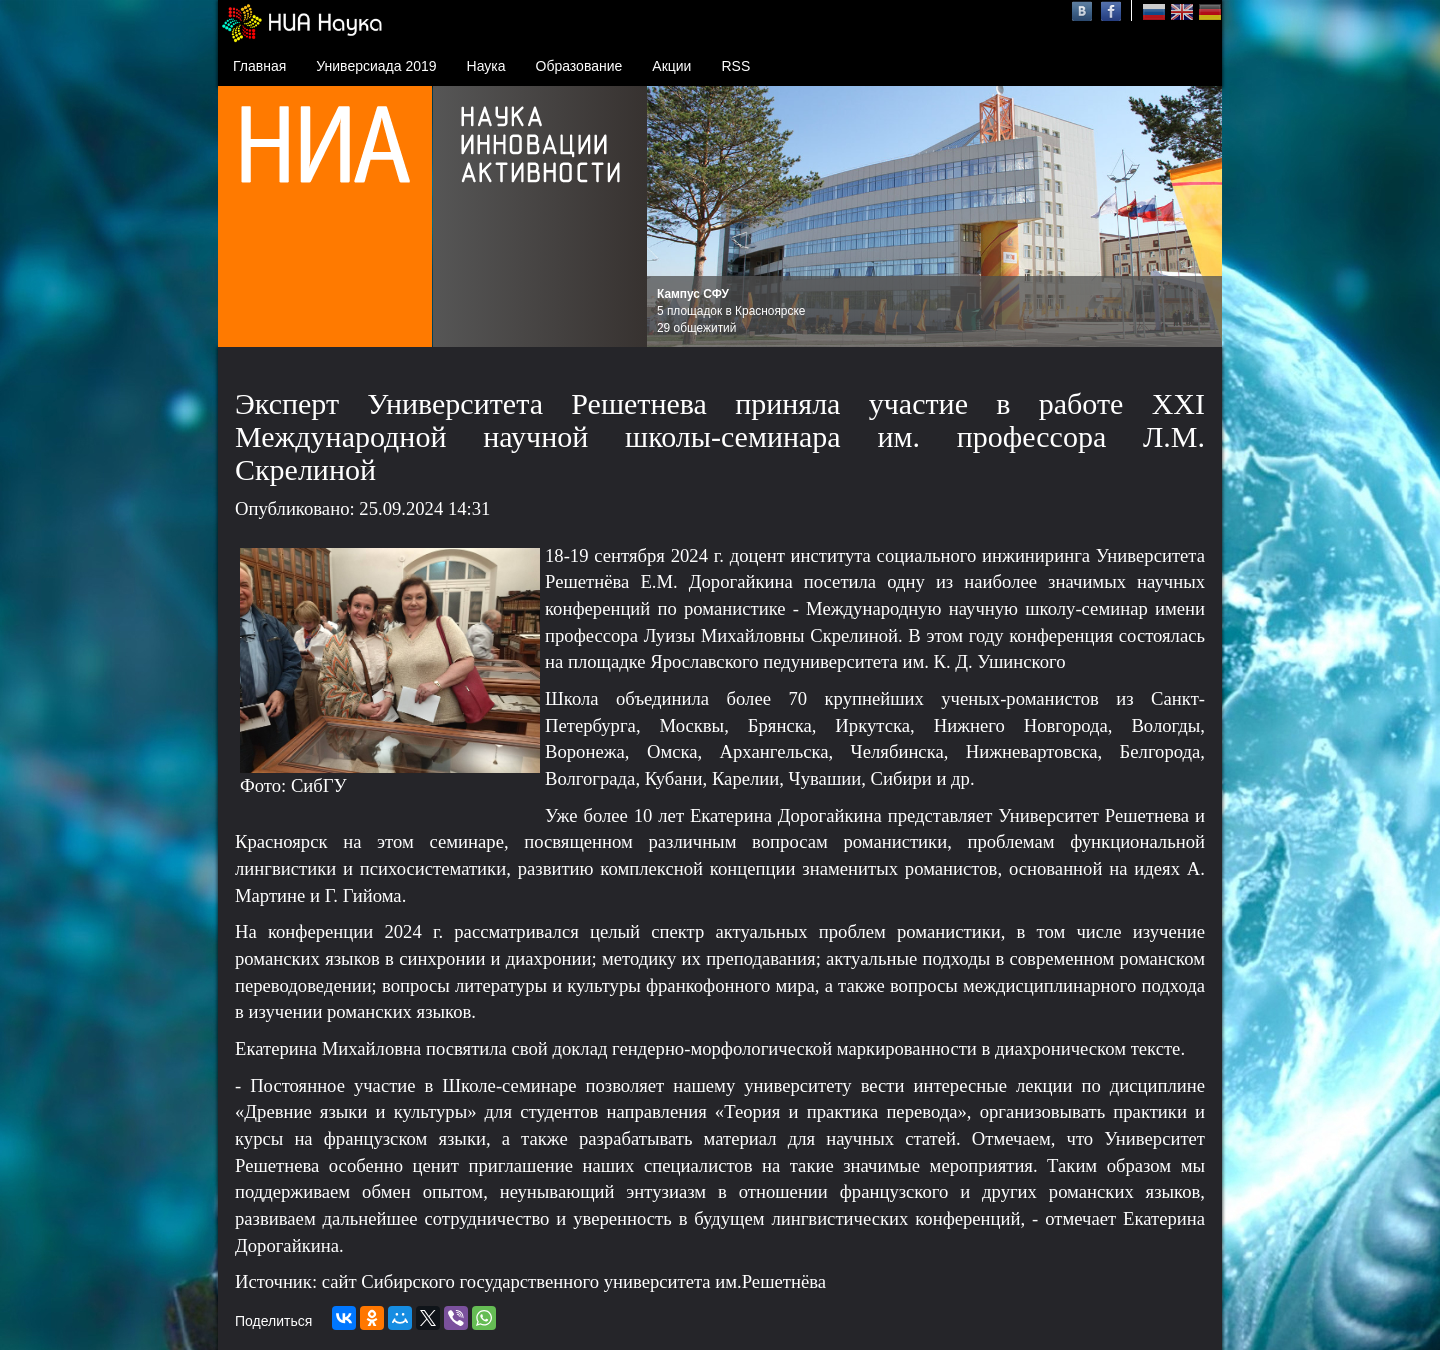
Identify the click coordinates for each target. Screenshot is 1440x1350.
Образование (579, 66)
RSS (735, 66)
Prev (673, 217)
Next (1196, 217)
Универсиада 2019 (376, 66)
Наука (486, 66)
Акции (671, 66)
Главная (259, 66)
